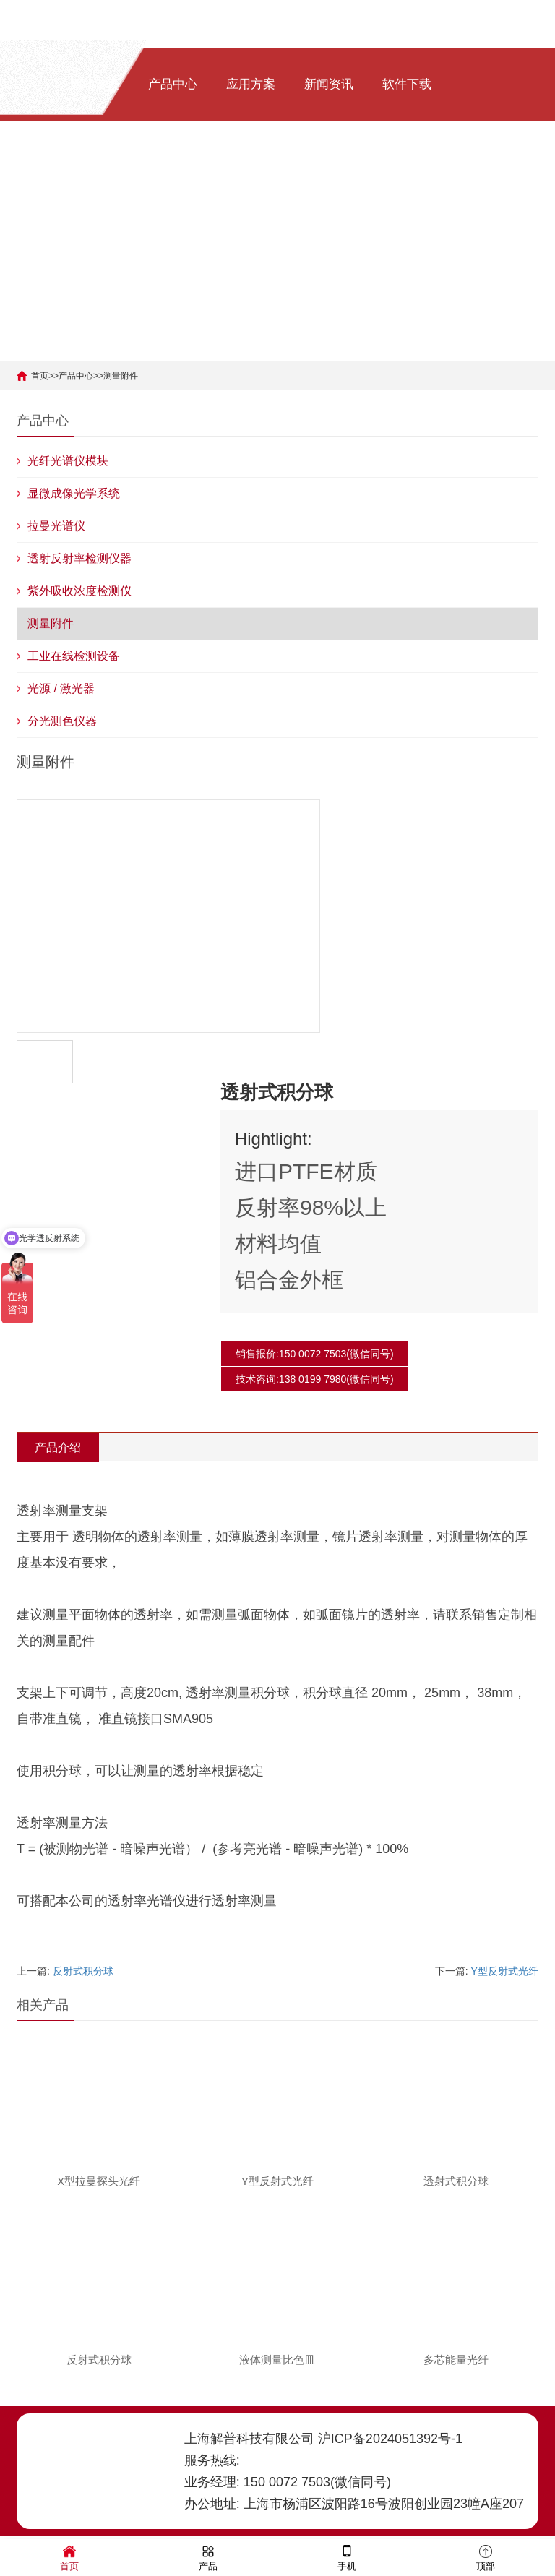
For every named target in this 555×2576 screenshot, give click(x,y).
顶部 (485, 2557)
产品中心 (172, 84)
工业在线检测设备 (73, 656)
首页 (39, 376)
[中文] (154, 174)
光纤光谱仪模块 (67, 461)
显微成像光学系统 (73, 493)
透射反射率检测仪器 (79, 558)
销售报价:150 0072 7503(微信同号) (315, 1354)
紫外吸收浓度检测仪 (79, 591)
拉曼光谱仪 (56, 526)
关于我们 (94, 174)
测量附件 (120, 376)
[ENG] (189, 174)
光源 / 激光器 (61, 688)
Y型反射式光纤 (504, 1971)
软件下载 (406, 84)
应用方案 (250, 84)
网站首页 (94, 84)
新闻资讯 (328, 84)
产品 (208, 2557)
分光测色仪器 (62, 721)
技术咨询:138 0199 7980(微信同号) (315, 1379)
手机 (346, 2557)
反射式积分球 (83, 1971)
